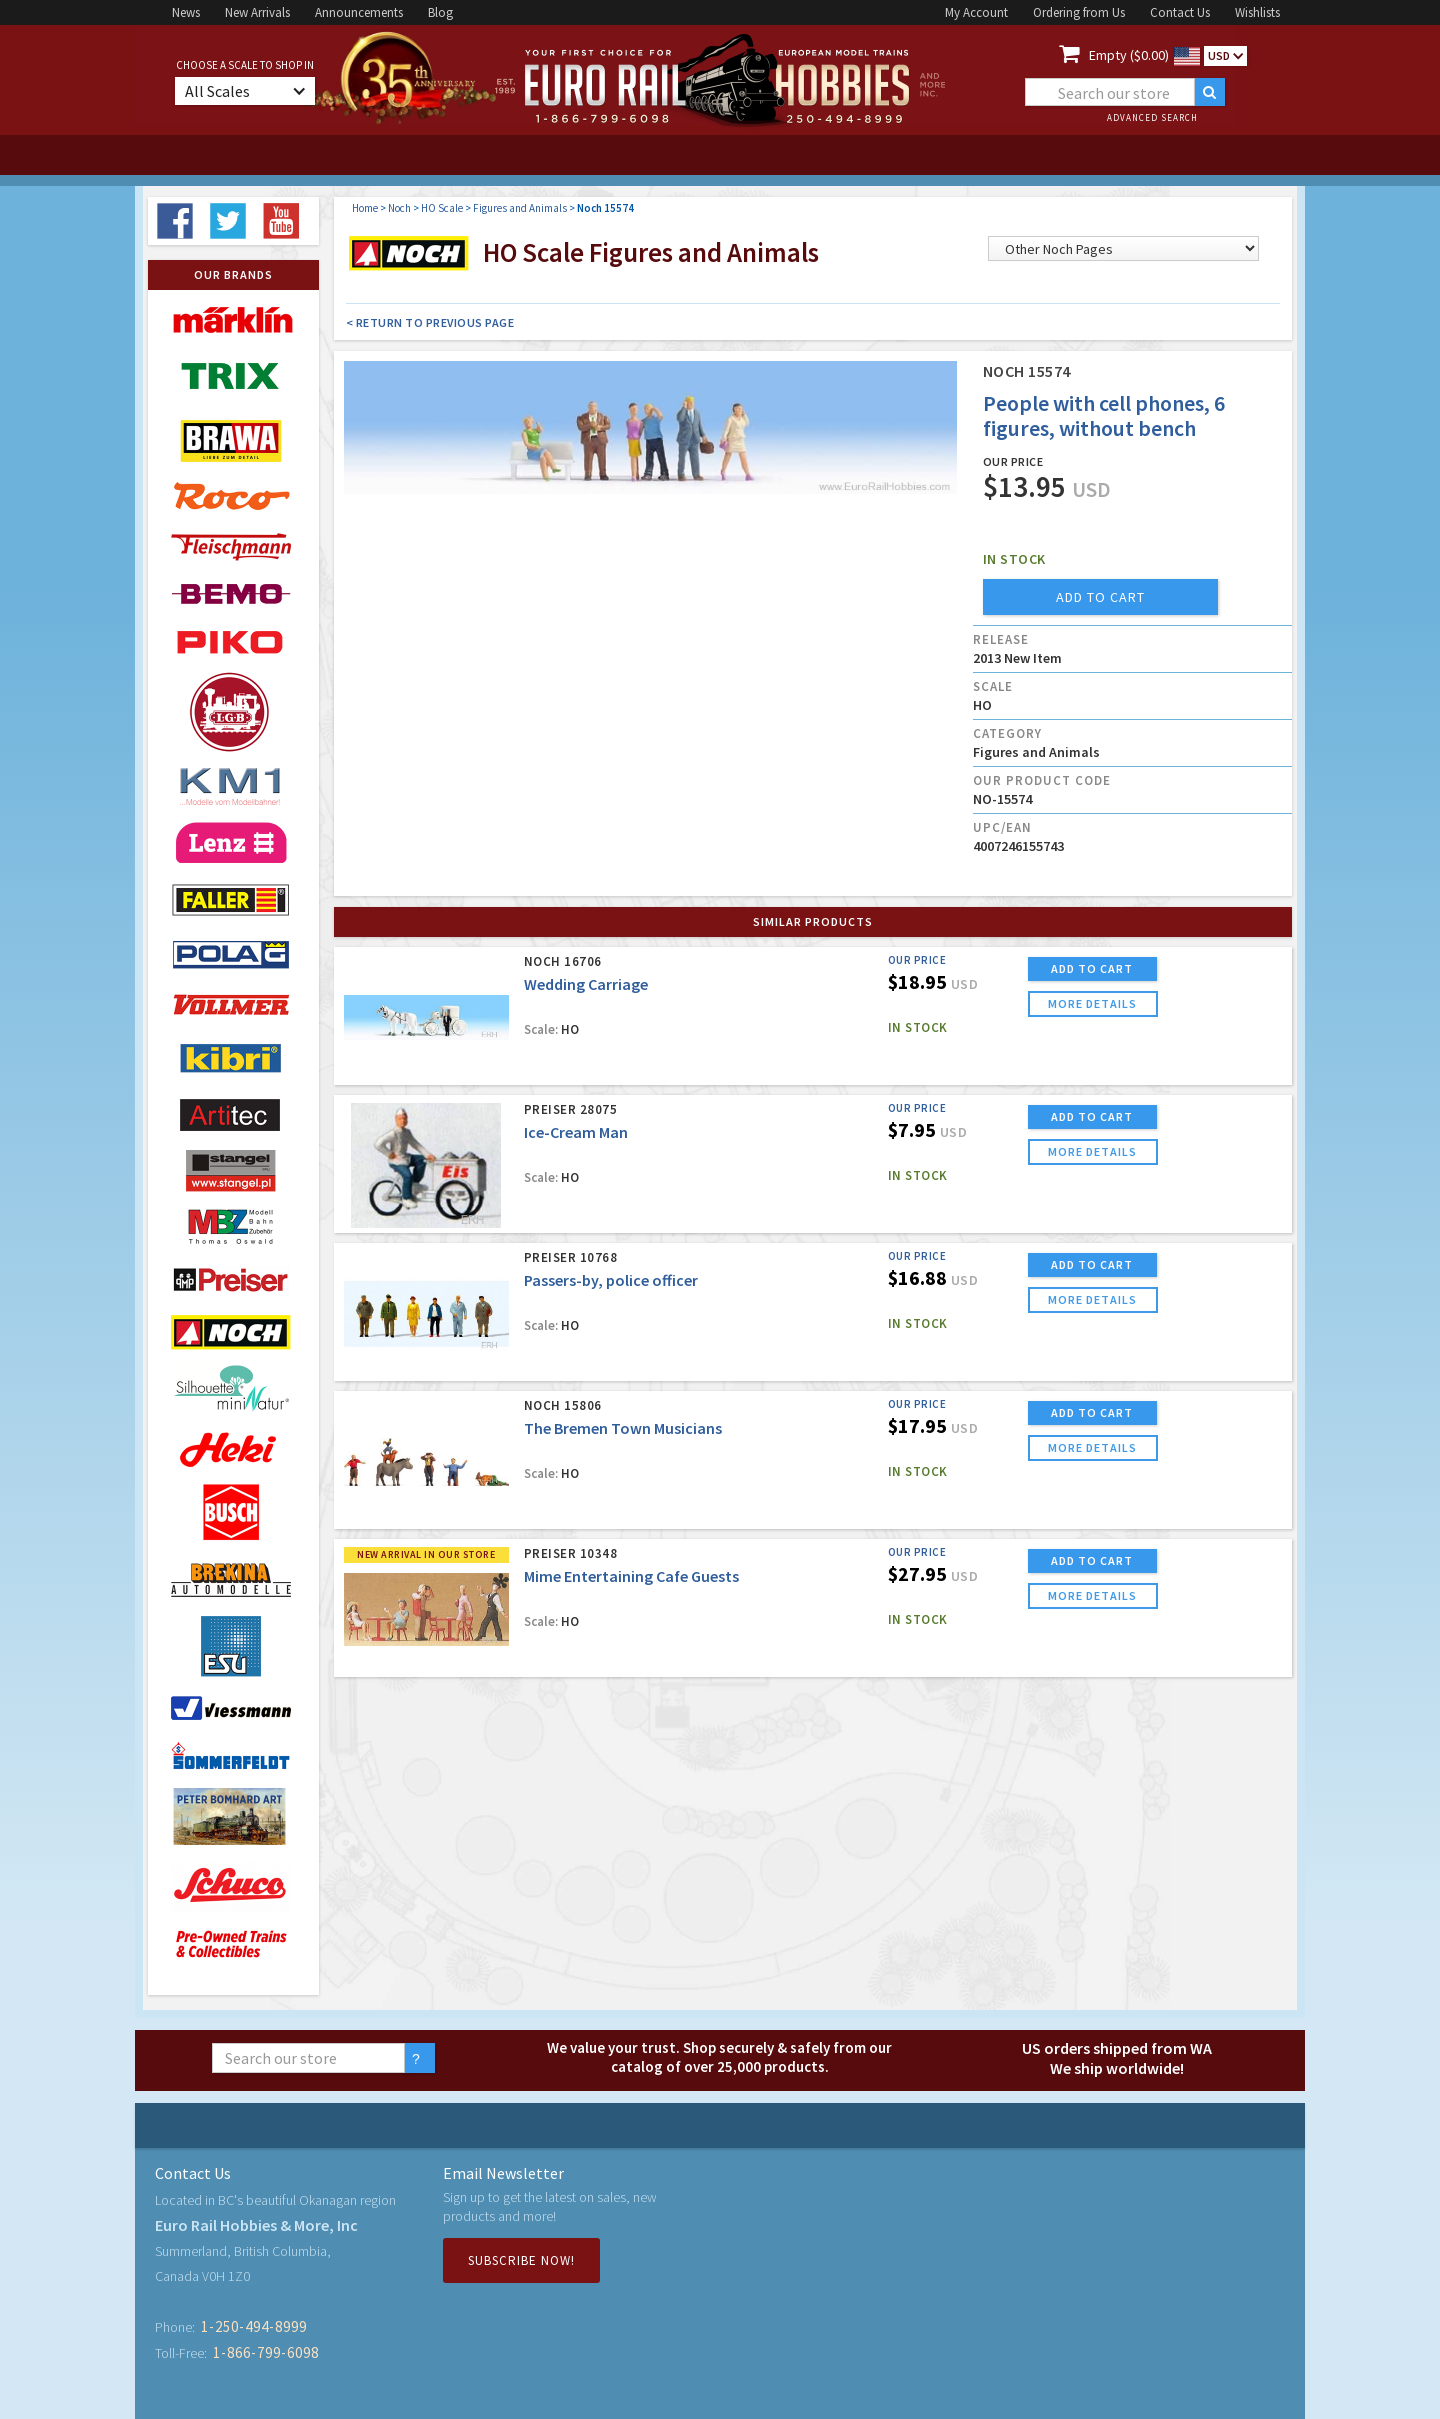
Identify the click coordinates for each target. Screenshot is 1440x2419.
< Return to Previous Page (430, 322)
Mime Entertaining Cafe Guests (631, 1576)
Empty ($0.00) (1129, 55)
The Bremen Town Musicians (623, 1428)
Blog (440, 12)
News (186, 12)
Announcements (359, 12)
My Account (976, 12)
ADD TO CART (1092, 968)
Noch (399, 208)
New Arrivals (257, 12)
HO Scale (442, 208)
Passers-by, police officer (611, 1280)
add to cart (1100, 597)
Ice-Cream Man (576, 1132)
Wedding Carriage (586, 984)
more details (1092, 1003)
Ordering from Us (1079, 12)
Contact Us (1180, 12)
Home (365, 208)
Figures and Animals (520, 208)
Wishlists (1257, 12)
